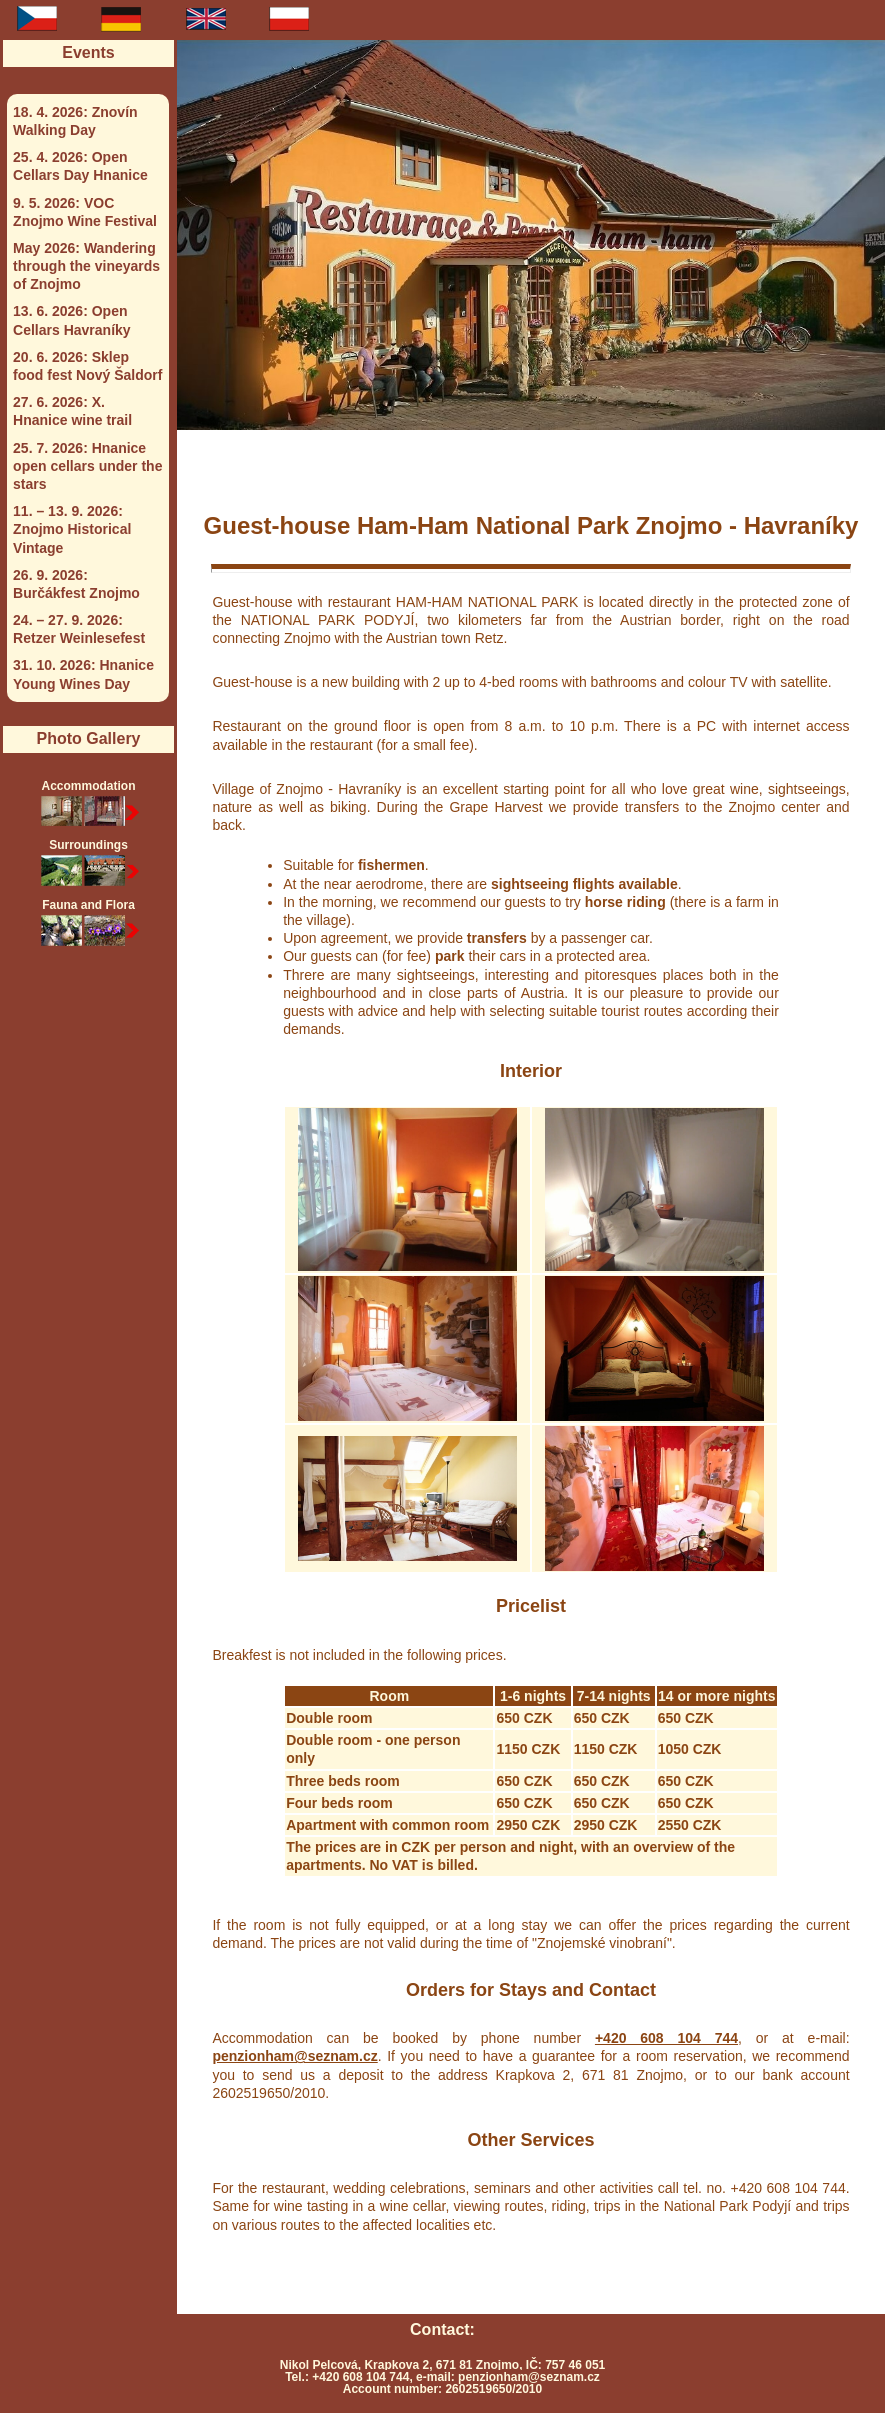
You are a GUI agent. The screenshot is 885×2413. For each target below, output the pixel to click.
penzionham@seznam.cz (294, 2056)
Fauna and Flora (88, 923)
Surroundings (88, 863)
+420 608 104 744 (666, 2038)
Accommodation (88, 804)
